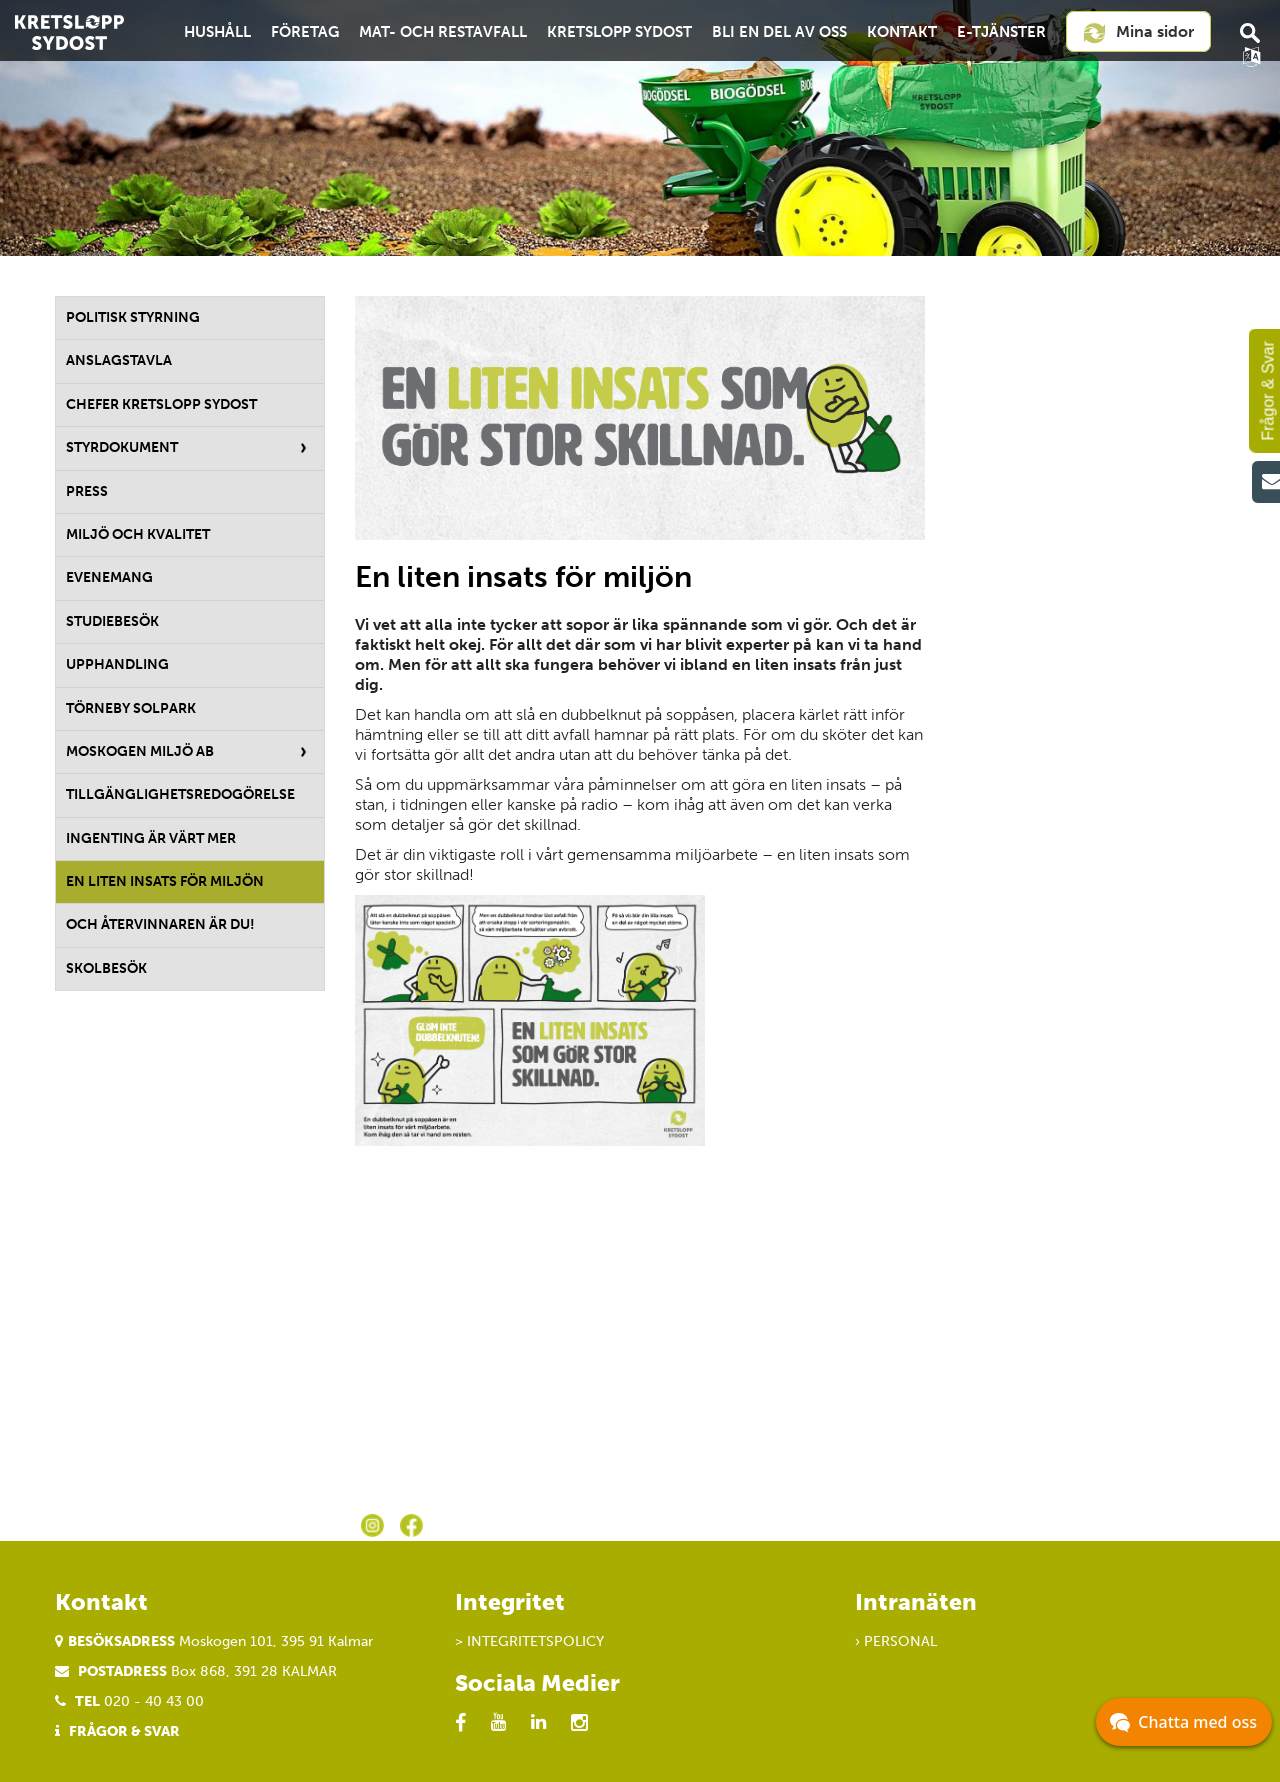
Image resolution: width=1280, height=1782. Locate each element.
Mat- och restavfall (443, 32)
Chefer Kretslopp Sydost (161, 404)
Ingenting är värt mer (151, 838)
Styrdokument (122, 447)
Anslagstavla (119, 360)
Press (87, 491)
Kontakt (902, 32)
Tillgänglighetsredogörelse (180, 794)
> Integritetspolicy (529, 1641)
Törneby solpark (131, 708)
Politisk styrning (133, 317)
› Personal (896, 1641)
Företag (305, 32)
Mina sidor (1138, 33)
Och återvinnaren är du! (160, 924)
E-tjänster (1001, 32)
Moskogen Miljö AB (140, 751)
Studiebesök (112, 621)
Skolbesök (106, 968)
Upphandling (117, 664)
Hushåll (217, 32)
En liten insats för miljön (165, 881)
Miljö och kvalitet (138, 534)
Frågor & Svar (124, 1731)
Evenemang (109, 577)
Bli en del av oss (779, 32)
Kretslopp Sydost (619, 32)
